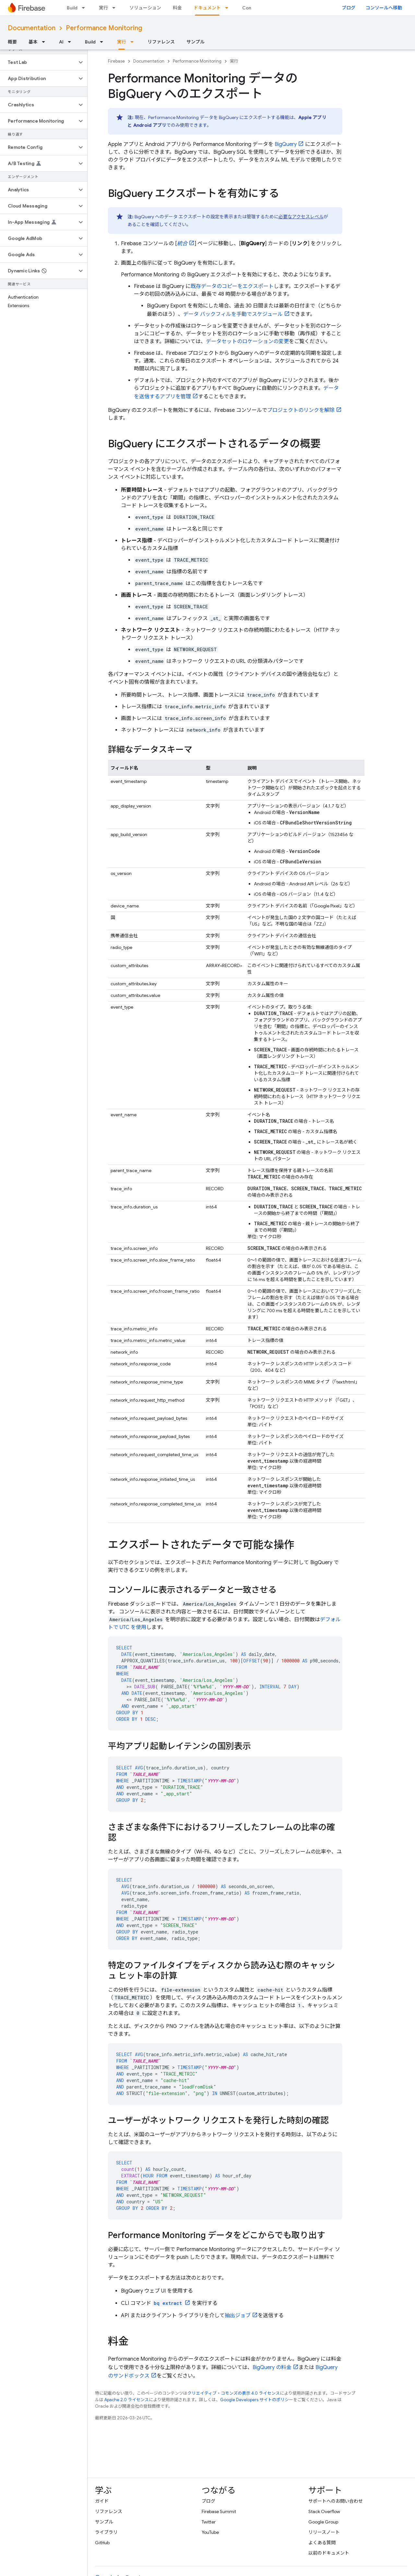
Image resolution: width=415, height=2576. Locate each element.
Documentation (31, 28)
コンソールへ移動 (384, 8)
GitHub (102, 2543)
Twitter (209, 2522)
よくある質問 (322, 2543)
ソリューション (145, 8)
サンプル (195, 42)
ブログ (348, 8)
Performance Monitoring (104, 28)
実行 (103, 8)
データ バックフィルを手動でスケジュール (233, 314)
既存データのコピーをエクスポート (232, 286)
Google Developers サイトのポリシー (256, 2399)
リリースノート (324, 2532)
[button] (38, 62)
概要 (12, 42)
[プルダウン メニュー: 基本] (45, 42)
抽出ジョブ (238, 2315)
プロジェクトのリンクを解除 (301, 410)
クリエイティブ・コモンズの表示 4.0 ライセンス (233, 2393)
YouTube (210, 2532)
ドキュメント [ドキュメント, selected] (207, 8)
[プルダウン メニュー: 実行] (116, 8)
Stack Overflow (324, 2511)
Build (72, 8)
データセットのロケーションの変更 (247, 341)
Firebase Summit (219, 2511)
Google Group (323, 2522)
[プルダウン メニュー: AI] (71, 42)
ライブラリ (106, 2532)
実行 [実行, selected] (121, 42)
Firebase (116, 61)
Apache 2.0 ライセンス (126, 2399)
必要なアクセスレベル (301, 217)
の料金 (272, 2367)
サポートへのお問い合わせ (335, 2501)
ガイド (102, 2501)
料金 (177, 8)
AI (61, 42)
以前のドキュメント (328, 2553)
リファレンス (161, 42)
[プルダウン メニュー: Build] (85, 8)
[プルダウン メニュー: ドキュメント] (228, 8)
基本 (33, 42)
